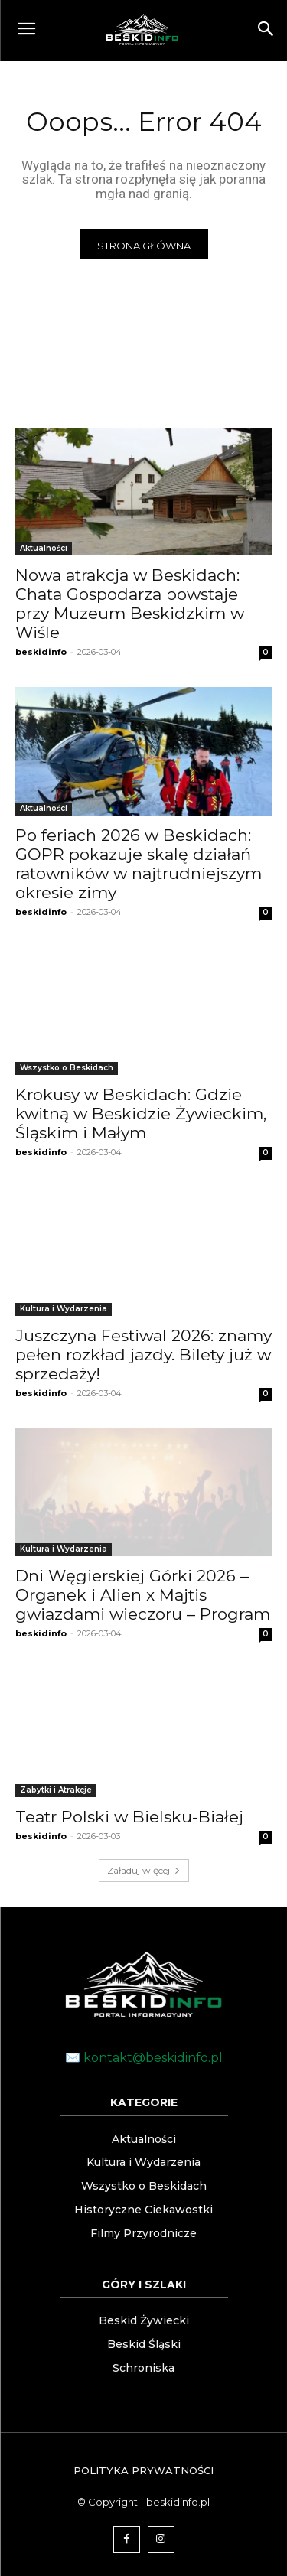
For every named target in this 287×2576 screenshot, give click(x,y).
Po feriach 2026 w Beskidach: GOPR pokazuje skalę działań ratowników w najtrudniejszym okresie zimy (138, 864)
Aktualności (43, 548)
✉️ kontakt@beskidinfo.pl (144, 2057)
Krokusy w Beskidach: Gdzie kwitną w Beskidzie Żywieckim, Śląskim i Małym (140, 1113)
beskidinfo (41, 651)
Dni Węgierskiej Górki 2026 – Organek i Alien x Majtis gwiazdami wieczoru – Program (142, 1594)
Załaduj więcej (144, 1870)
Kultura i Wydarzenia (63, 1309)
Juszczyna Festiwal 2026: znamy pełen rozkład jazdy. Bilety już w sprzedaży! (143, 1354)
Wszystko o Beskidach (66, 1068)
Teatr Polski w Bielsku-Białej (129, 1816)
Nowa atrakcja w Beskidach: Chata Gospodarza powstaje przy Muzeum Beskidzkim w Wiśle (129, 603)
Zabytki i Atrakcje (56, 1790)
